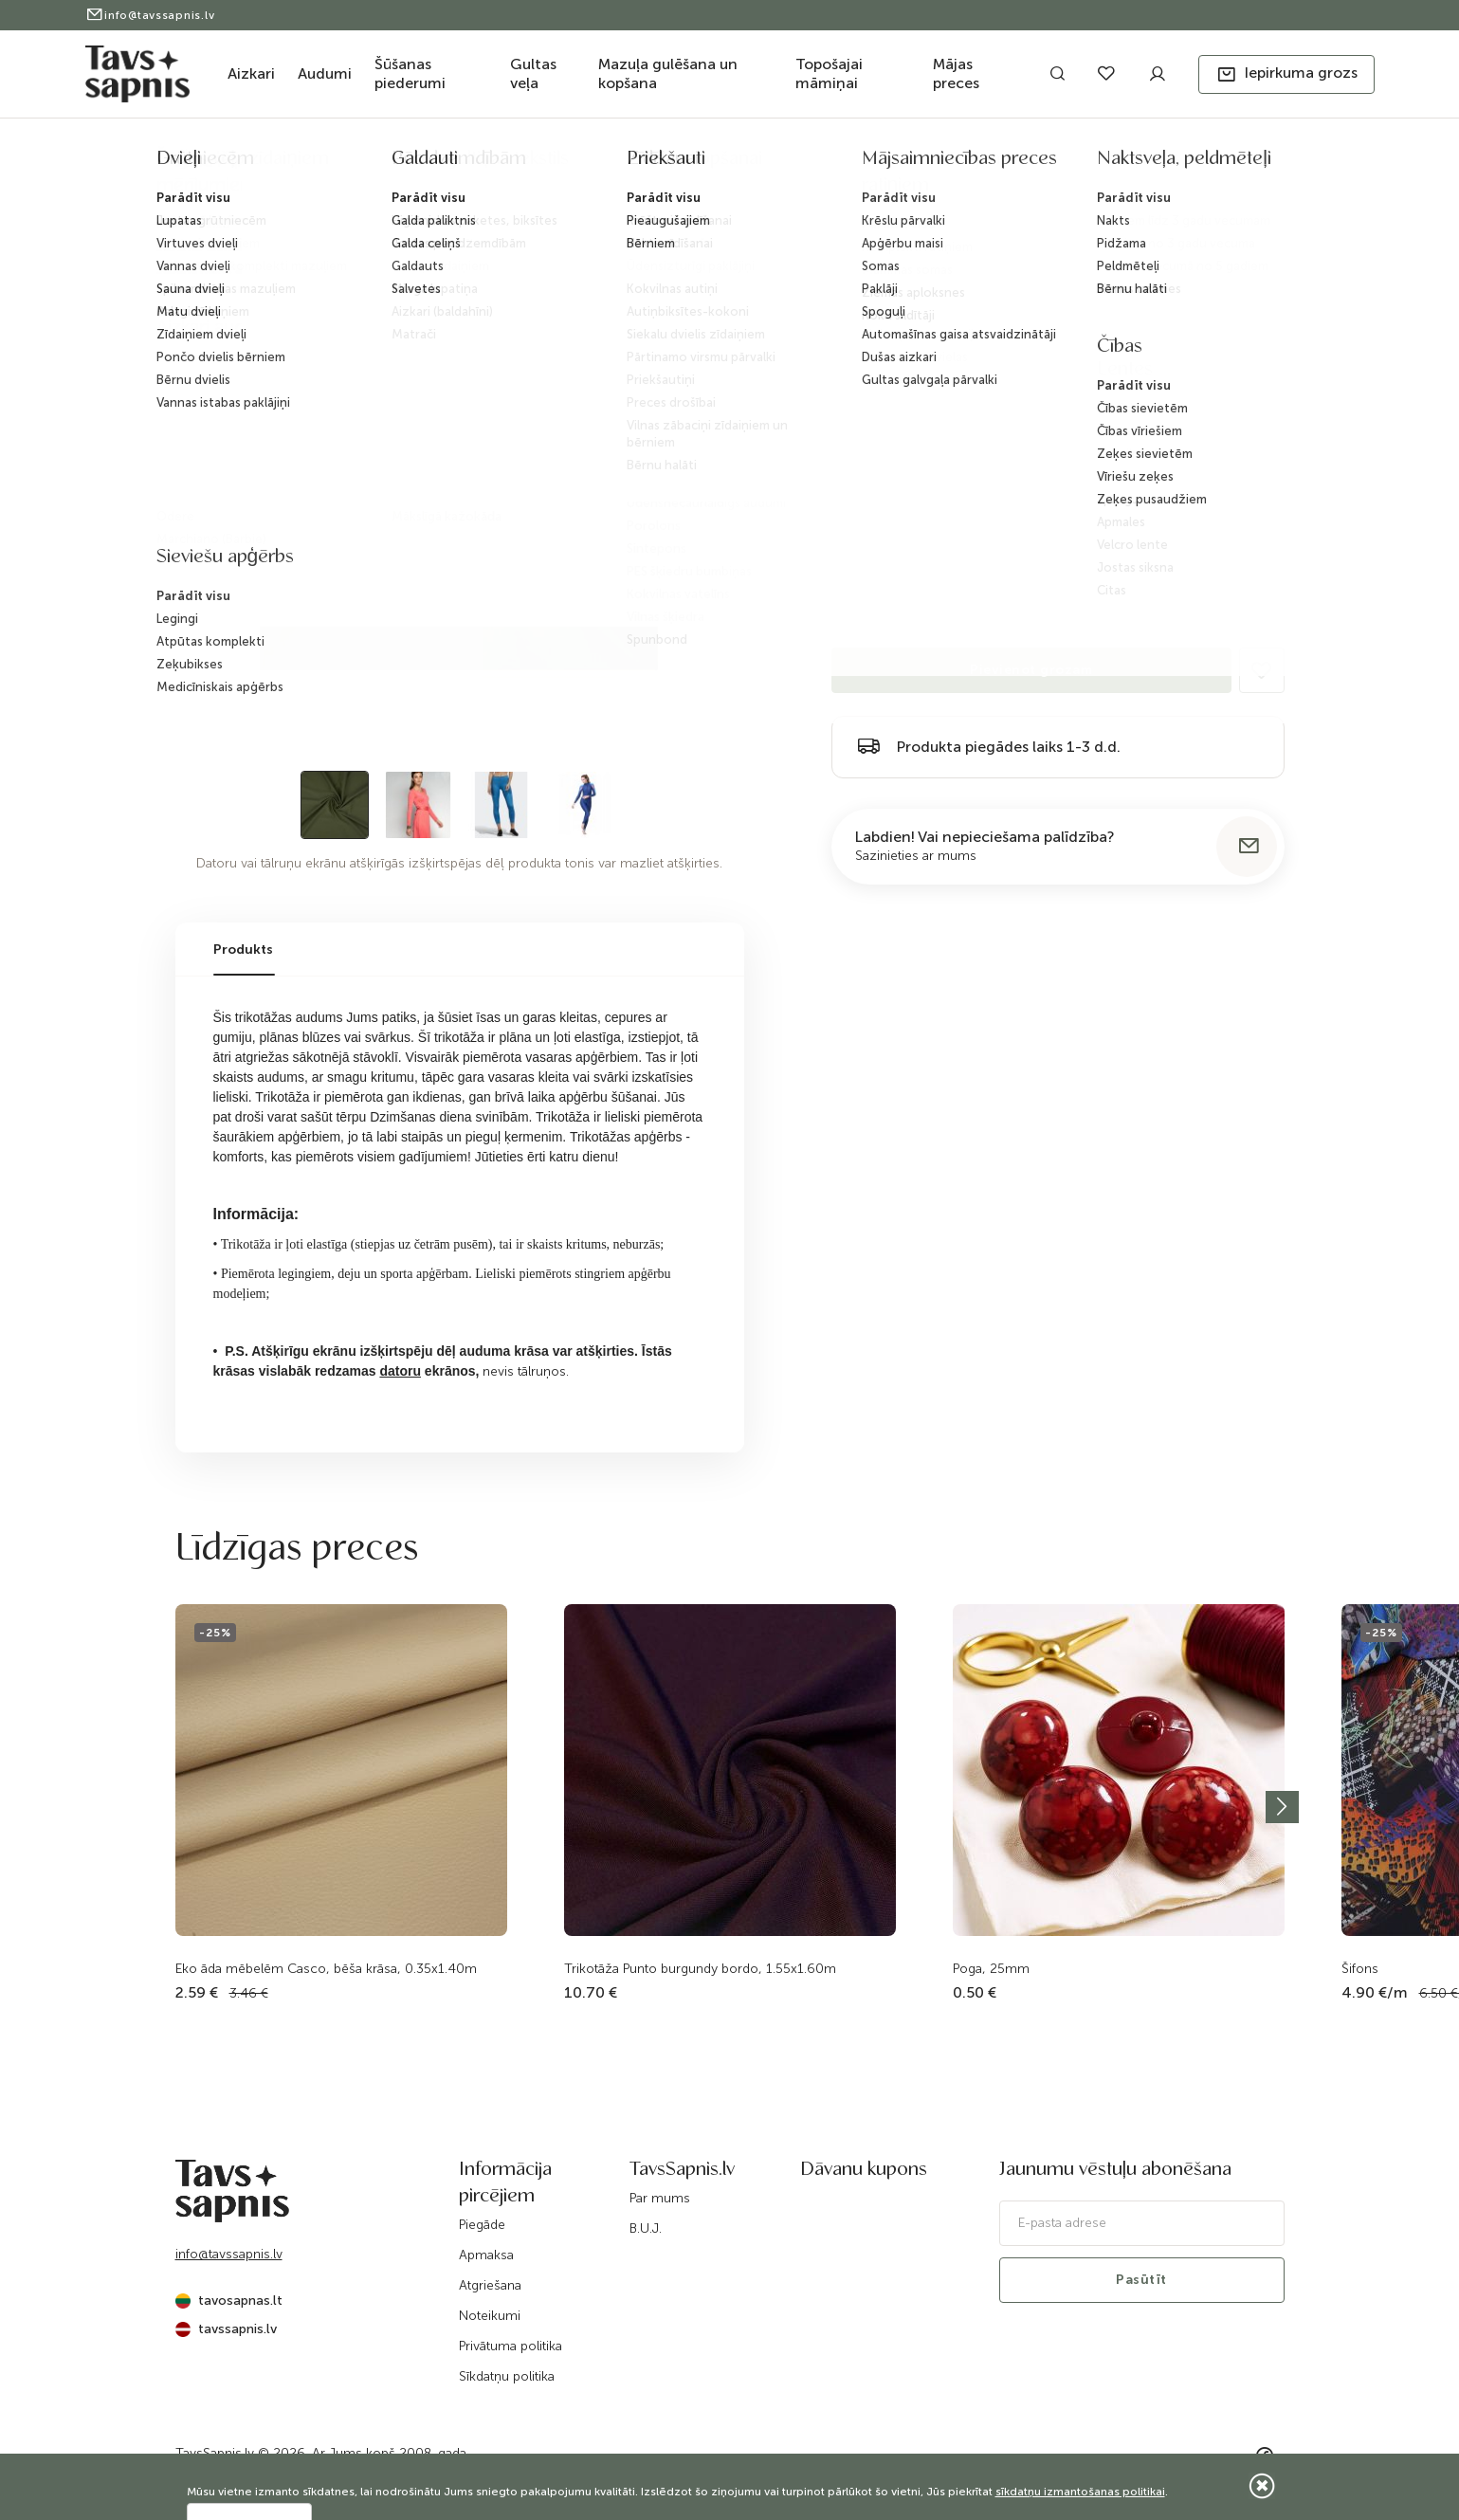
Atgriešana (490, 2285)
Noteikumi (489, 2316)
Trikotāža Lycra (694, 164)
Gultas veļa (533, 73)
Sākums (194, 164)
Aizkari (251, 73)
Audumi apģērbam (400, 164)
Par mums (659, 2198)
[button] (1286, 74)
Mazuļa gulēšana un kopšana (668, 73)
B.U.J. (645, 2228)
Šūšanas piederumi (410, 73)
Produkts (243, 949)
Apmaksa (486, 2255)
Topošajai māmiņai (829, 73)
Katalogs (255, 164)
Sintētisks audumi (584, 164)
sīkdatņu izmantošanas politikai (1080, 2491)
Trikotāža (491, 164)
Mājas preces (956, 73)
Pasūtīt (1141, 2280)
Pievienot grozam (1031, 670)
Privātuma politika (510, 2346)
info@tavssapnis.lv (150, 15)
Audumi (325, 73)
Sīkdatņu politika (507, 2376)
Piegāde (482, 2225)
